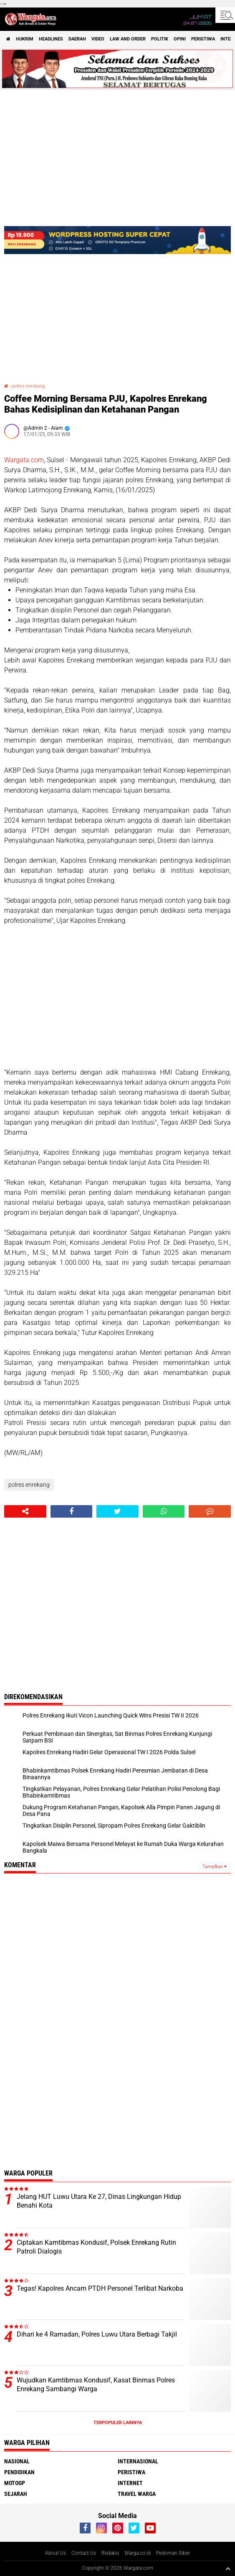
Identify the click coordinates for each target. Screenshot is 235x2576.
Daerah (77, 39)
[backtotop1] (228, 2568)
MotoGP (14, 2483)
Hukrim (24, 39)
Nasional (17, 2461)
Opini (180, 39)
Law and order (128, 39)
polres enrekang (28, 386)
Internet (130, 2483)
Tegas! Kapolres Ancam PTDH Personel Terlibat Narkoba (100, 2288)
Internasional (138, 2461)
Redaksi (110, 2553)
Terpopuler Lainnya (117, 2422)
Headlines (51, 39)
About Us (55, 2553)
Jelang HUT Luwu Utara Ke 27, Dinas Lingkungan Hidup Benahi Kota (99, 2201)
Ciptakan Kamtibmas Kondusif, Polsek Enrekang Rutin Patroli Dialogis (96, 2247)
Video (97, 39)
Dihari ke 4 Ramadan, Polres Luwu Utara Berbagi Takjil (97, 2334)
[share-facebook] (72, 1511)
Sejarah (15, 2493)
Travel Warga (137, 2493)
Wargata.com (24, 460)
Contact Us (83, 2553)
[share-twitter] (117, 1511)
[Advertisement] (117, 996)
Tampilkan (214, 1866)
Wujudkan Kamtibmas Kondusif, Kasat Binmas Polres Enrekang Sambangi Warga (96, 2384)
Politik (159, 39)
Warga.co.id (137, 2553)
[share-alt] (25, 1511)
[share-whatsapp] (164, 1511)
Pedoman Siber (173, 2553)
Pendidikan (19, 2472)
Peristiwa (203, 39)
